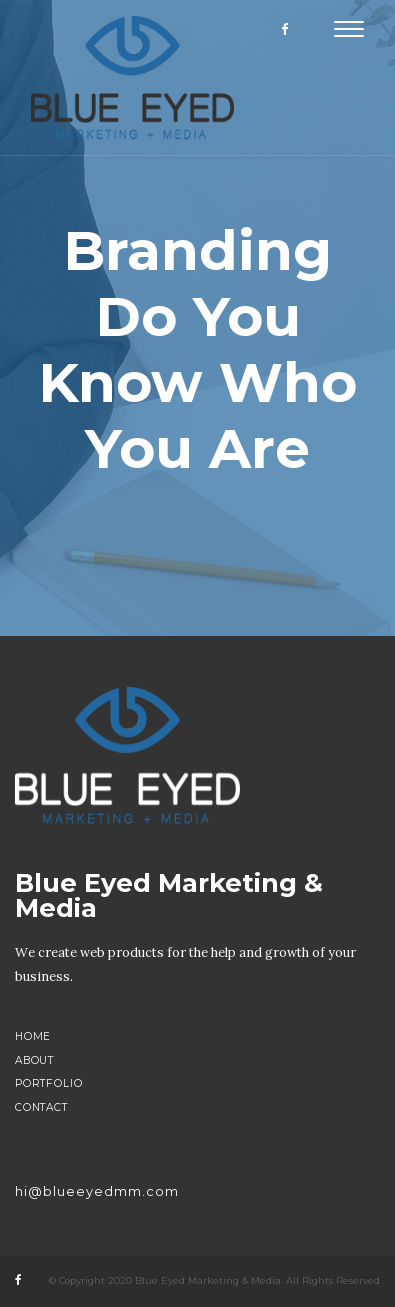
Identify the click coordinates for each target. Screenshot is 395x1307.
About (34, 1060)
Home (33, 1036)
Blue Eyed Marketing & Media (169, 895)
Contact (41, 1107)
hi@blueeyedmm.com (97, 1191)
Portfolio (49, 1083)
